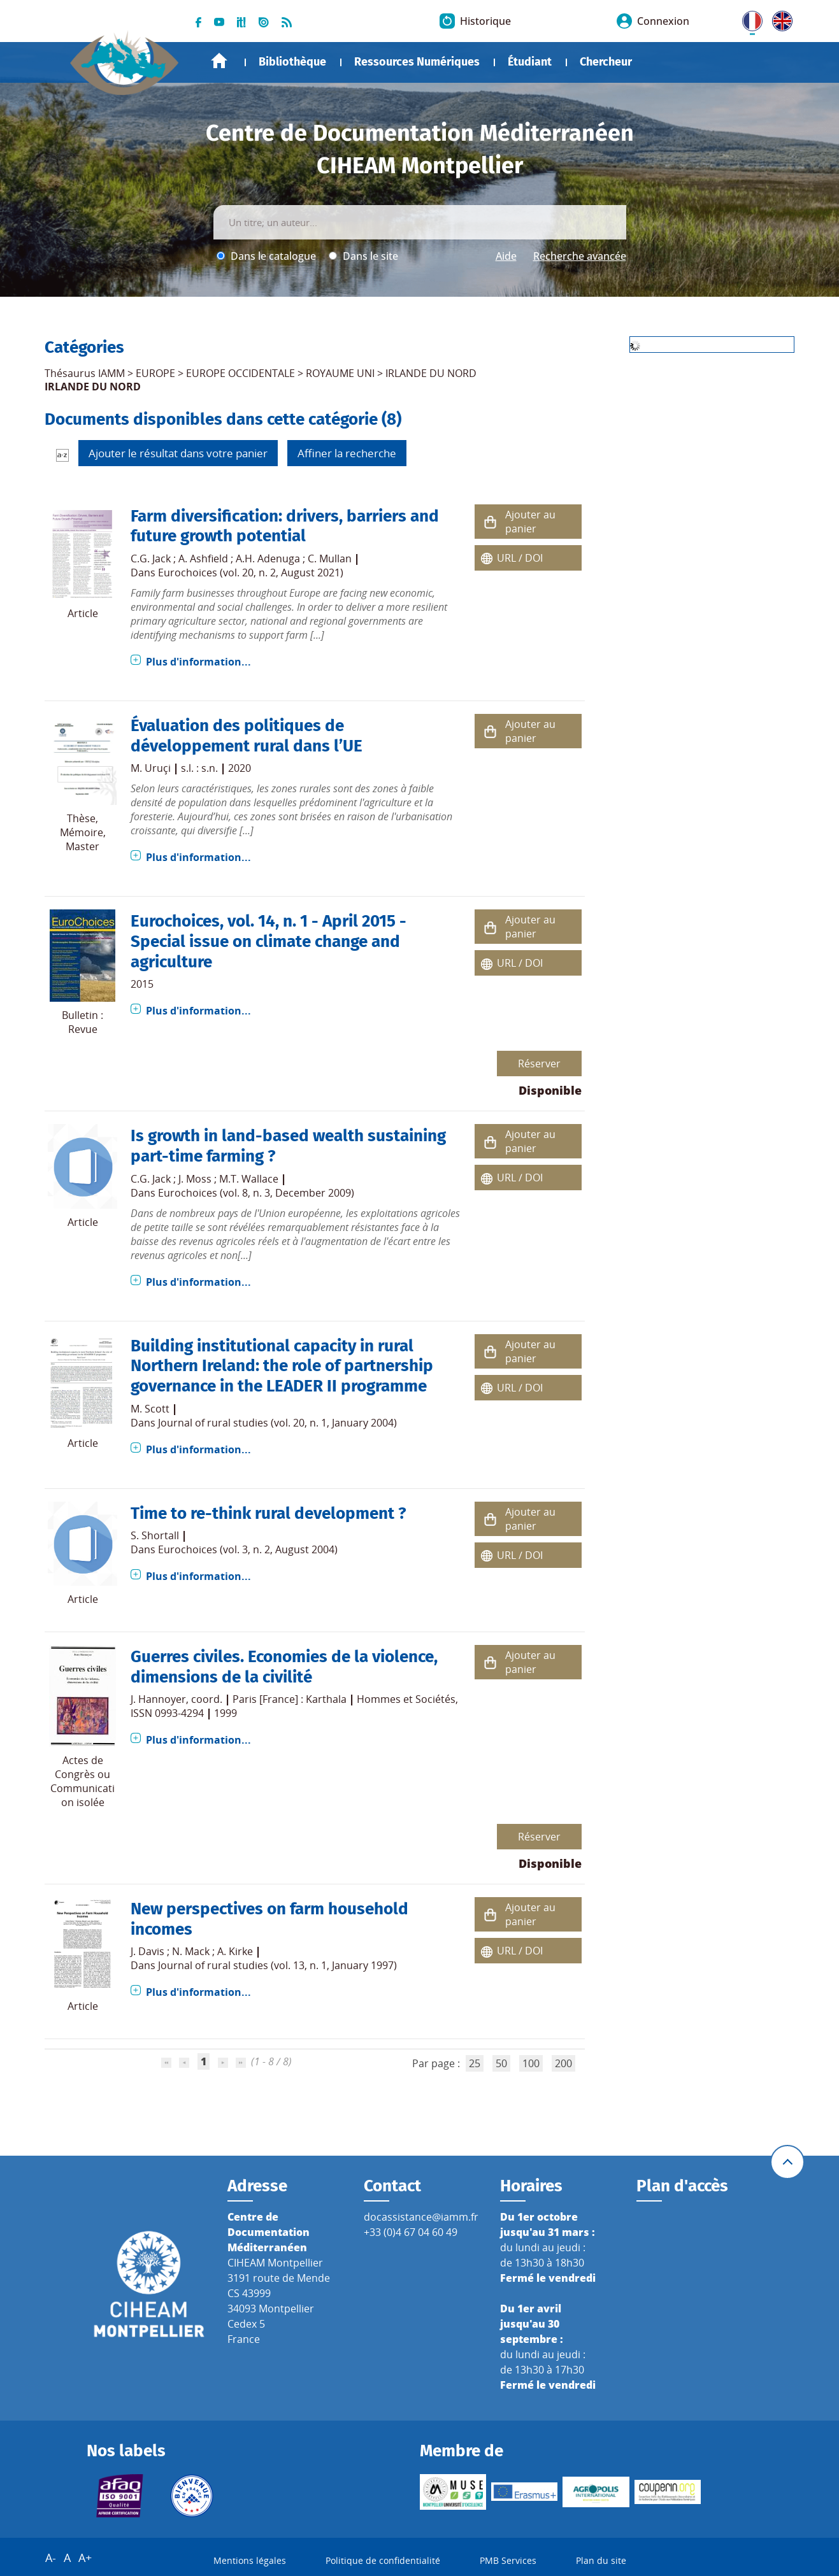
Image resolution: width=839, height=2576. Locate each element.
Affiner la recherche (347, 453)
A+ (85, 2557)
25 (474, 2063)
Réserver (539, 1064)
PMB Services (508, 2560)
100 (531, 2063)
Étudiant (530, 62)
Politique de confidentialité (383, 2560)
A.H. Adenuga (268, 558)
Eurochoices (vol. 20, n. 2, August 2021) (250, 573)
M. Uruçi (151, 768)
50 (501, 2063)
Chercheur (606, 62)
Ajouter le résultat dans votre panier (178, 453)
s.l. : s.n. (199, 768)
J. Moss (195, 1179)
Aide (506, 256)
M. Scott (150, 1409)
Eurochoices (175, 921)
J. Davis (147, 1951)
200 (563, 2063)
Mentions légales (249, 2560)
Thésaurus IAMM (85, 373)
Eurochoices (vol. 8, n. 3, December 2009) (256, 1193)
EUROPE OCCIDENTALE (240, 373)
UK (779, 18)
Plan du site (601, 2560)
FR (748, 18)
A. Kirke (235, 1951)
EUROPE (155, 373)
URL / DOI (520, 558)
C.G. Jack (151, 558)
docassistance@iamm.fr (421, 2217)
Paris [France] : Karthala (290, 1699)
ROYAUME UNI (340, 373)
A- (50, 2557)
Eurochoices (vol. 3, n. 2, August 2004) (248, 1549)
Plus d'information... (198, 662)
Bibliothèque (292, 62)
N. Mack (191, 1951)
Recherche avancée (579, 256)
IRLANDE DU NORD (431, 373)
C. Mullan (330, 558)
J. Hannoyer (158, 1699)
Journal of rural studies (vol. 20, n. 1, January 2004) (277, 1423)
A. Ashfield (203, 558)
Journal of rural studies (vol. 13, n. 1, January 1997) (277, 1965)
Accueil (219, 61)
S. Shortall (155, 1535)
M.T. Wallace (248, 1179)
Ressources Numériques (417, 62)
